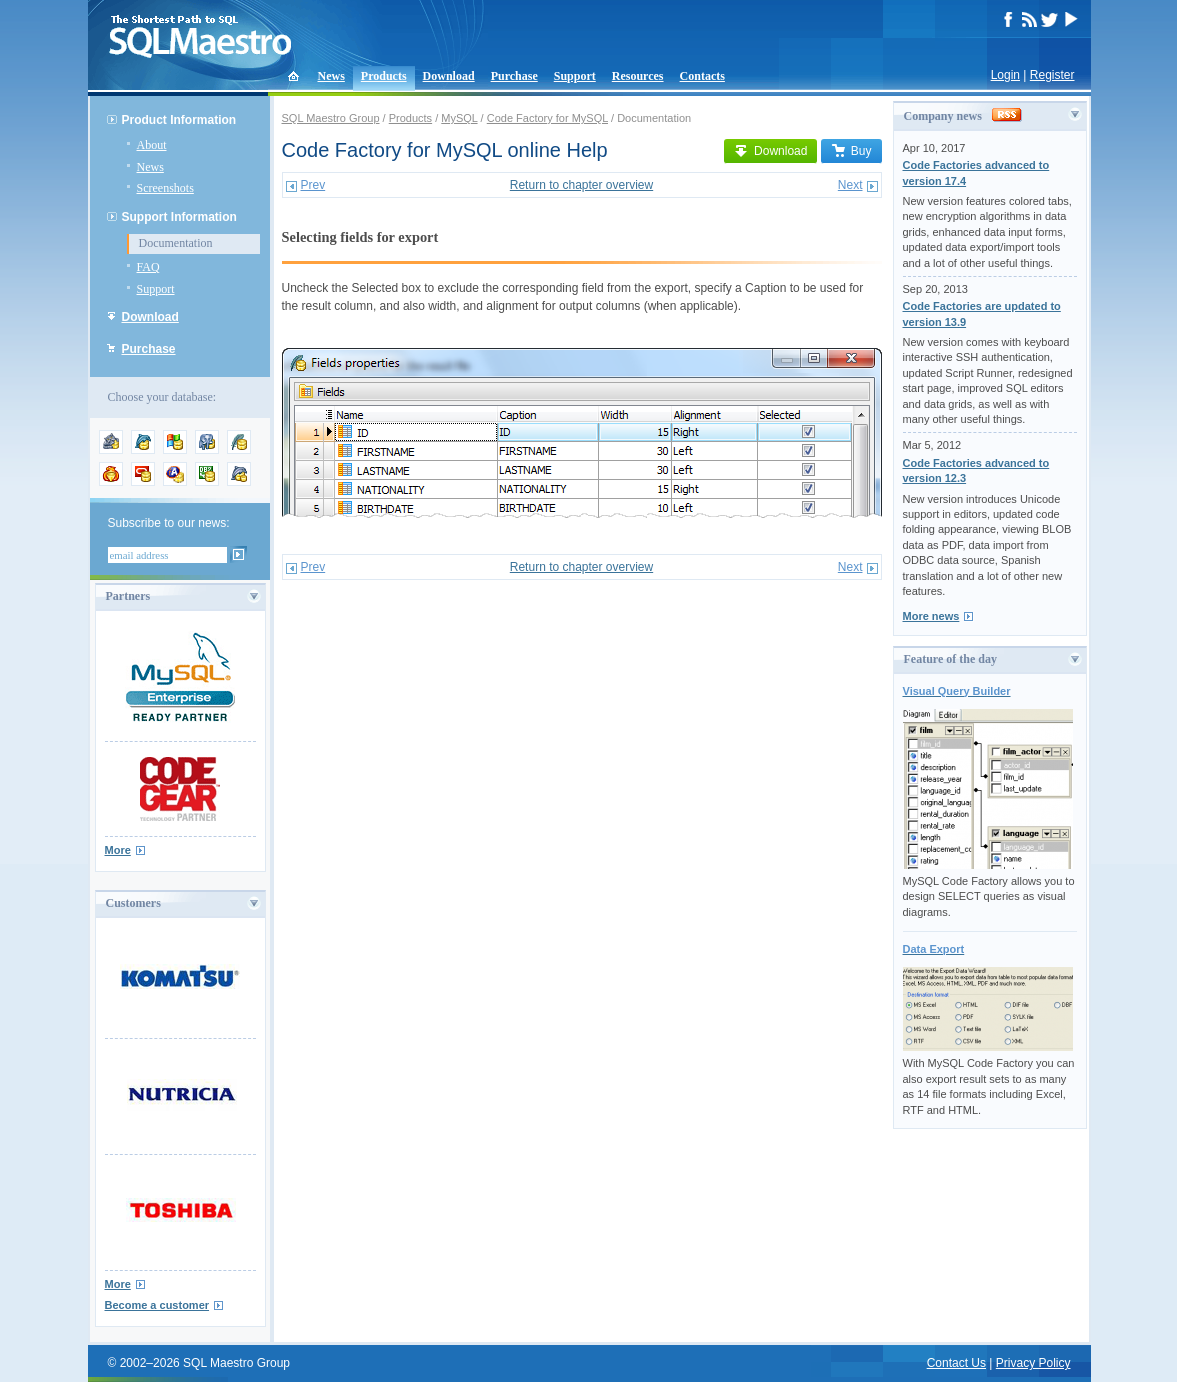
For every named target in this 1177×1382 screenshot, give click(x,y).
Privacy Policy (1033, 1363)
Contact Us (956, 1363)
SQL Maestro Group (331, 118)
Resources (638, 76)
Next (850, 185)
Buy (851, 151)
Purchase (514, 76)
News (331, 76)
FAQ (148, 267)
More (118, 850)
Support (575, 76)
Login (1005, 75)
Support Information (179, 217)
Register (1052, 75)
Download (449, 76)
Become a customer (157, 1305)
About (152, 145)
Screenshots (165, 188)
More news (931, 616)
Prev (313, 185)
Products (384, 76)
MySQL (459, 118)
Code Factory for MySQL (547, 118)
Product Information (179, 120)
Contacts (702, 76)
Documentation (176, 243)
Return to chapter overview (581, 185)
